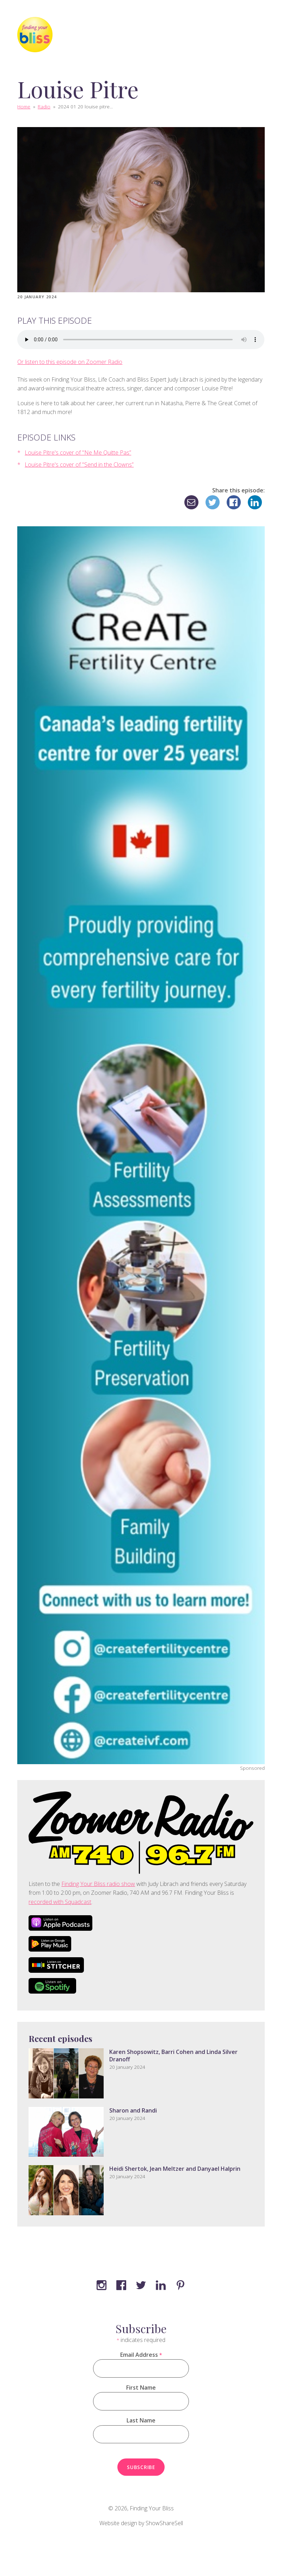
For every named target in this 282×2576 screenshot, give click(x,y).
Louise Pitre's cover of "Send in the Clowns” (79, 464)
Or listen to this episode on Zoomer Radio (69, 362)
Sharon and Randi (133, 2110)
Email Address (141, 2355)
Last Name (141, 2420)
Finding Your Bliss (152, 2508)
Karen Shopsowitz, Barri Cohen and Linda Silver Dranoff (173, 2055)
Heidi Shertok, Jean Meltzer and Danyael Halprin (174, 2169)
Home (23, 106)
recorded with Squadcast (60, 1902)
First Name (141, 2387)
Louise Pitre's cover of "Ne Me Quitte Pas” (78, 452)
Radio (44, 106)
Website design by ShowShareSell (141, 2523)
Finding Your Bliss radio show (98, 1884)
